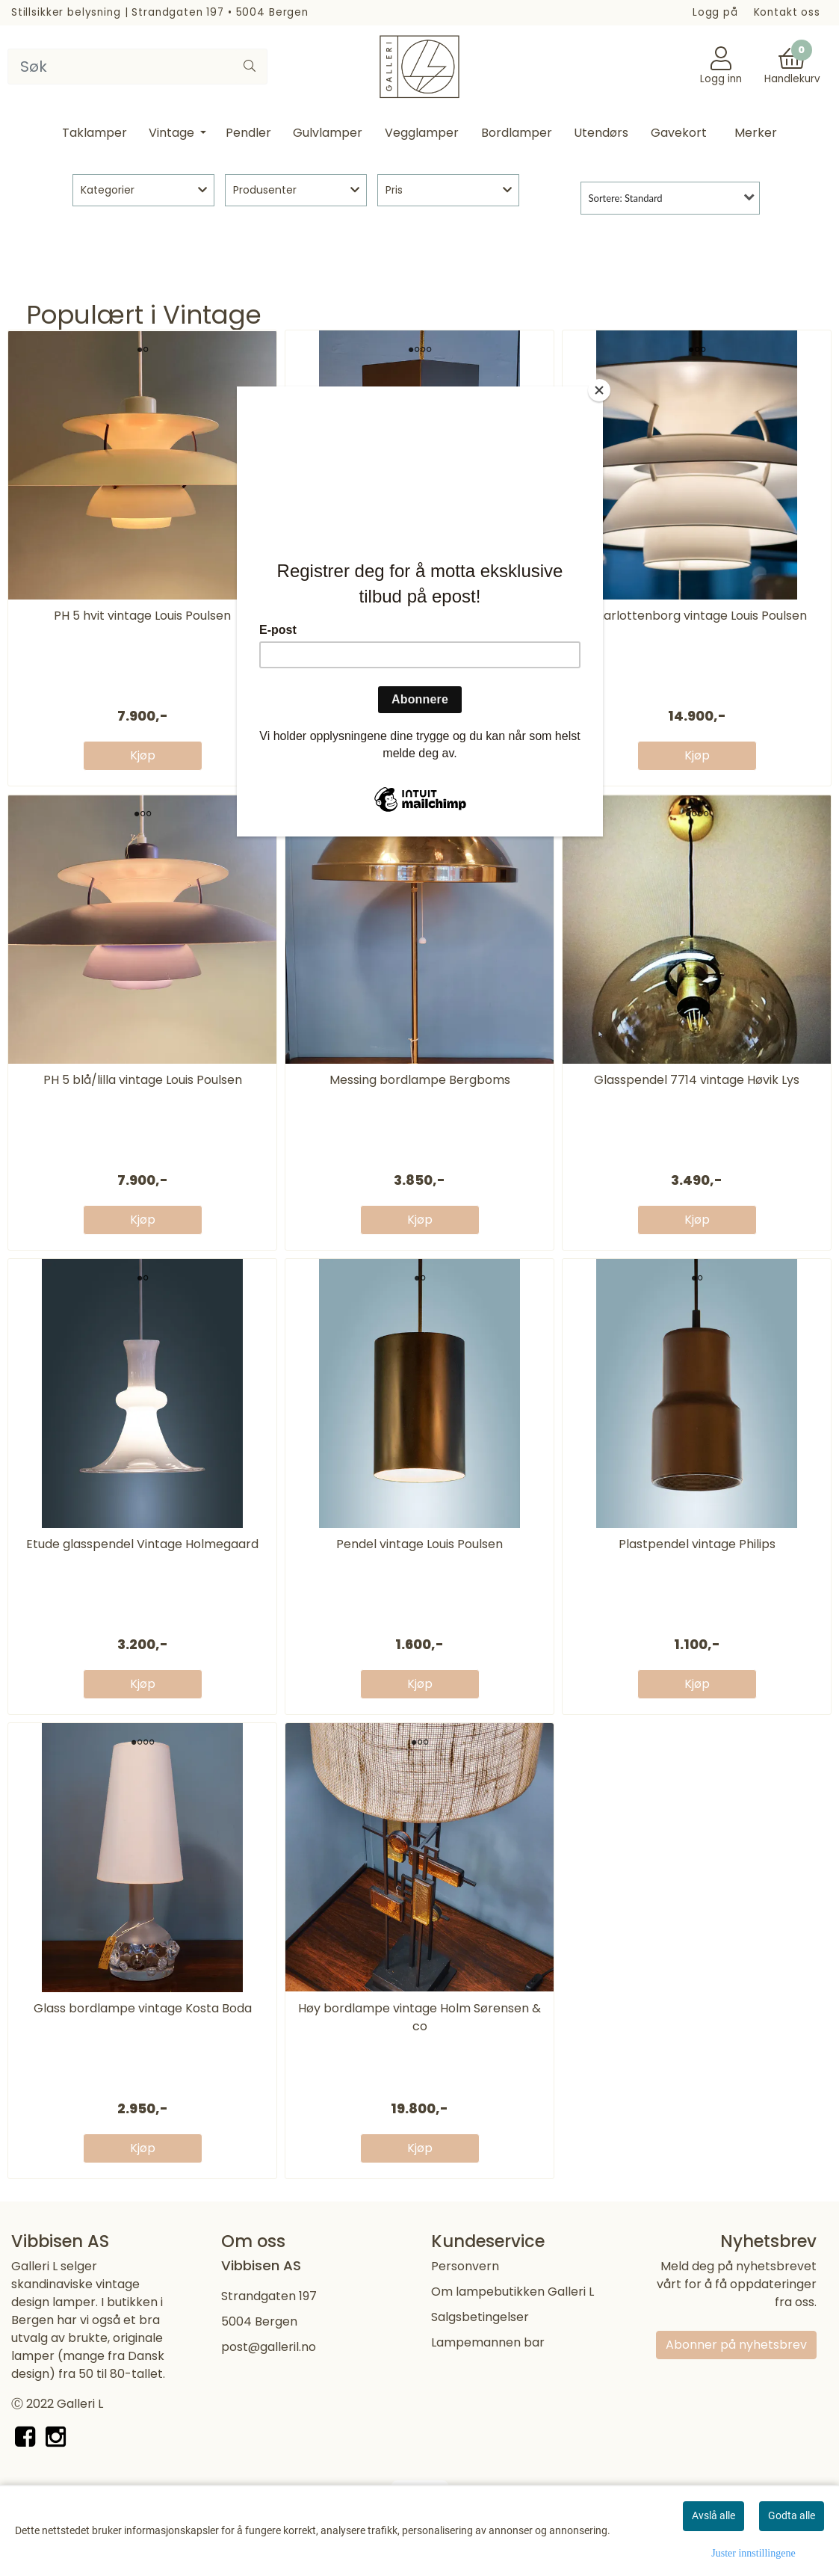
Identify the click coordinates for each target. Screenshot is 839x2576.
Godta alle (791, 2515)
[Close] (599, 390)
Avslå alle (713, 2515)
